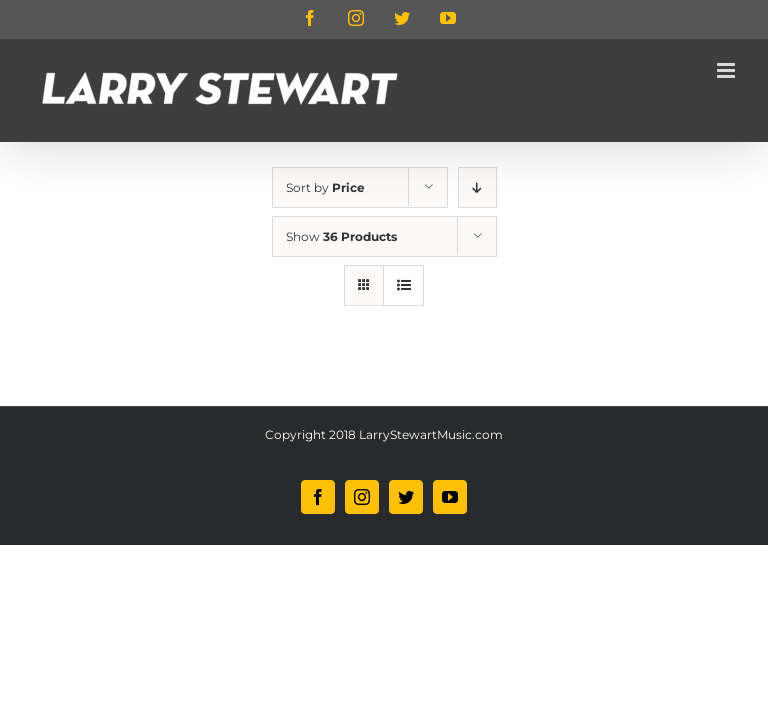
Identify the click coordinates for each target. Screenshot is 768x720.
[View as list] (403, 285)
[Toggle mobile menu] (727, 70)
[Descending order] (477, 187)
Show (341, 236)
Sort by (325, 187)
